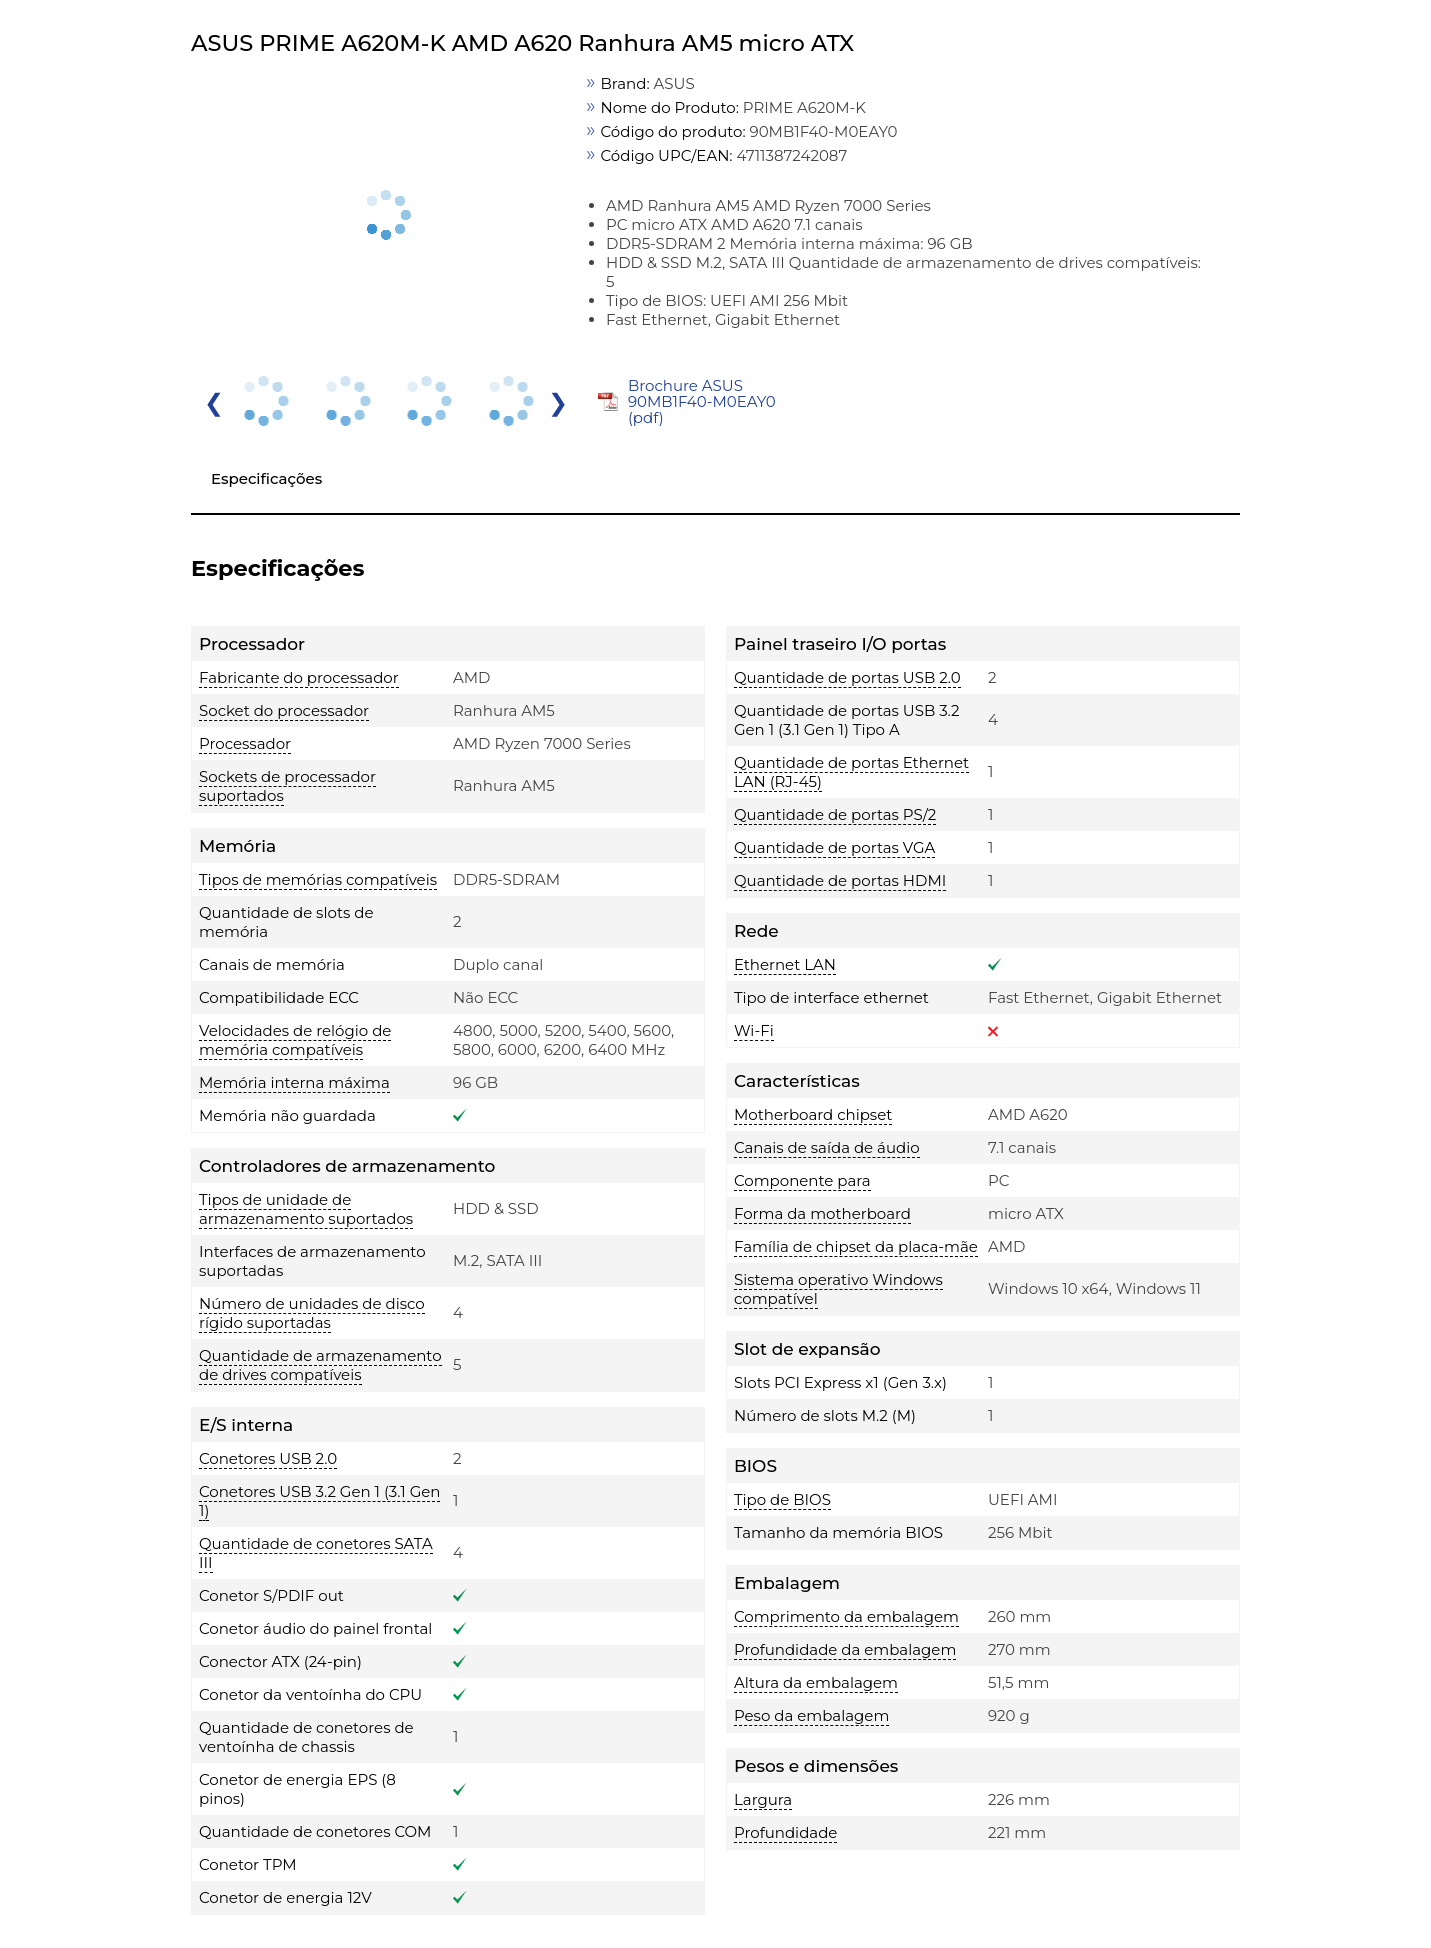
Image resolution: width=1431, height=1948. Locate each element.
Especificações (266, 478)
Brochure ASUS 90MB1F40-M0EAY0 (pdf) (702, 401)
